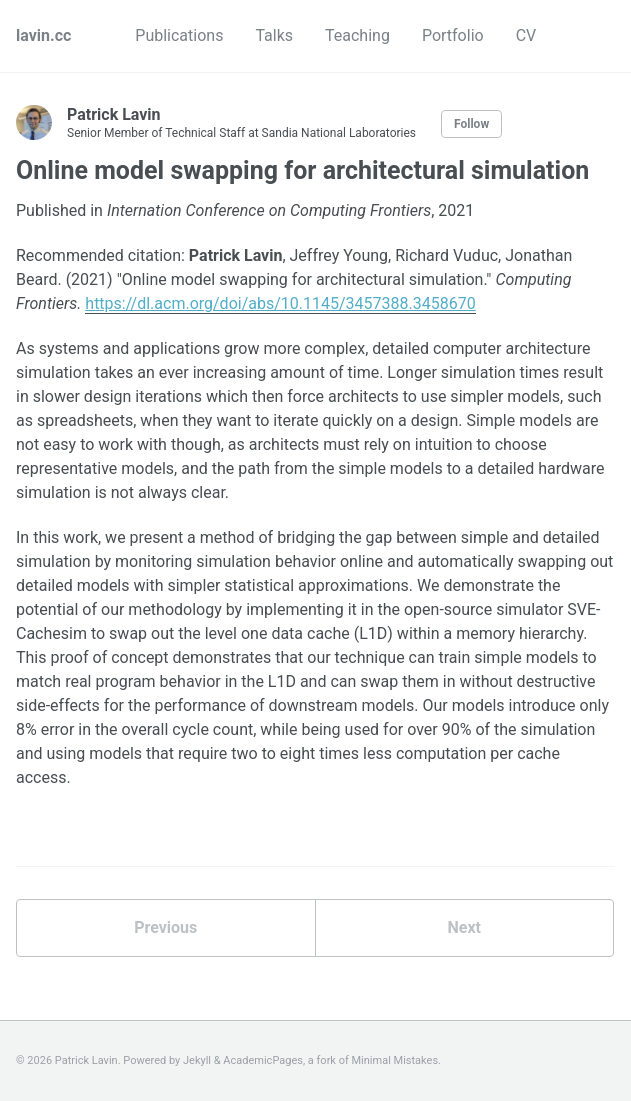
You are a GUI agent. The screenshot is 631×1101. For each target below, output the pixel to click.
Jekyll (197, 1060)
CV (526, 35)
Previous (165, 927)
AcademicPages (263, 1060)
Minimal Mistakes (395, 1060)
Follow (471, 124)
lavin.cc (43, 35)
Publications (179, 35)
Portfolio (453, 35)
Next (464, 927)
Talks (274, 35)
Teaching (357, 35)
